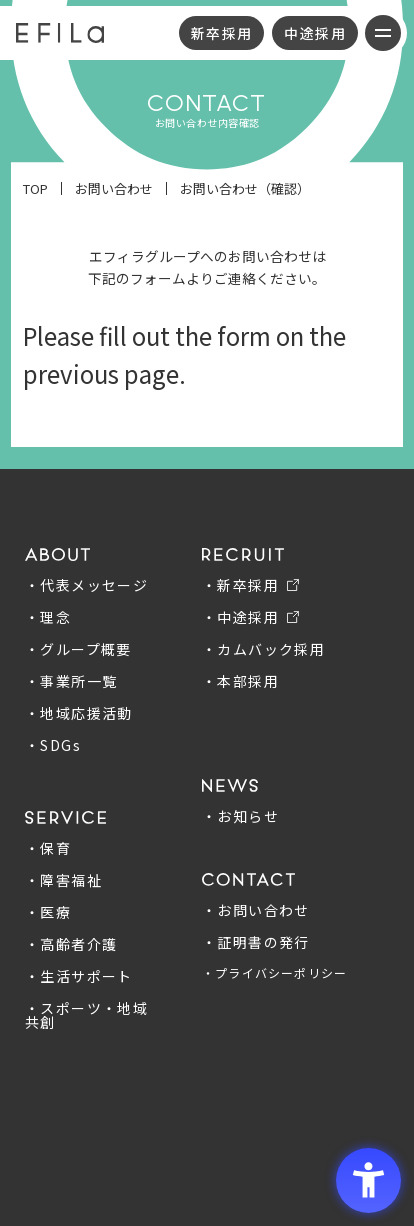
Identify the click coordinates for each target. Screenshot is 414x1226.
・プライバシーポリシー (274, 973)
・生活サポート (79, 976)
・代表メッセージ (86, 585)
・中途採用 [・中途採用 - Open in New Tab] (240, 617)
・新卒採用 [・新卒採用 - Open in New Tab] (240, 585)
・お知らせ (240, 816)
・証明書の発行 (256, 942)
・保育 (48, 848)
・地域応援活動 (79, 713)
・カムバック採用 (263, 649)
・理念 (48, 617)
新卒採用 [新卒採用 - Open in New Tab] (222, 33)
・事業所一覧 (71, 681)
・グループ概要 (78, 649)
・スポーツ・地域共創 (86, 1015)
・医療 (48, 912)
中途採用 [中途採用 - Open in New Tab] (315, 33)
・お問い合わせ (256, 910)
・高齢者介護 (71, 944)
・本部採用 (240, 681)
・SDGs (53, 745)
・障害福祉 (63, 880)
